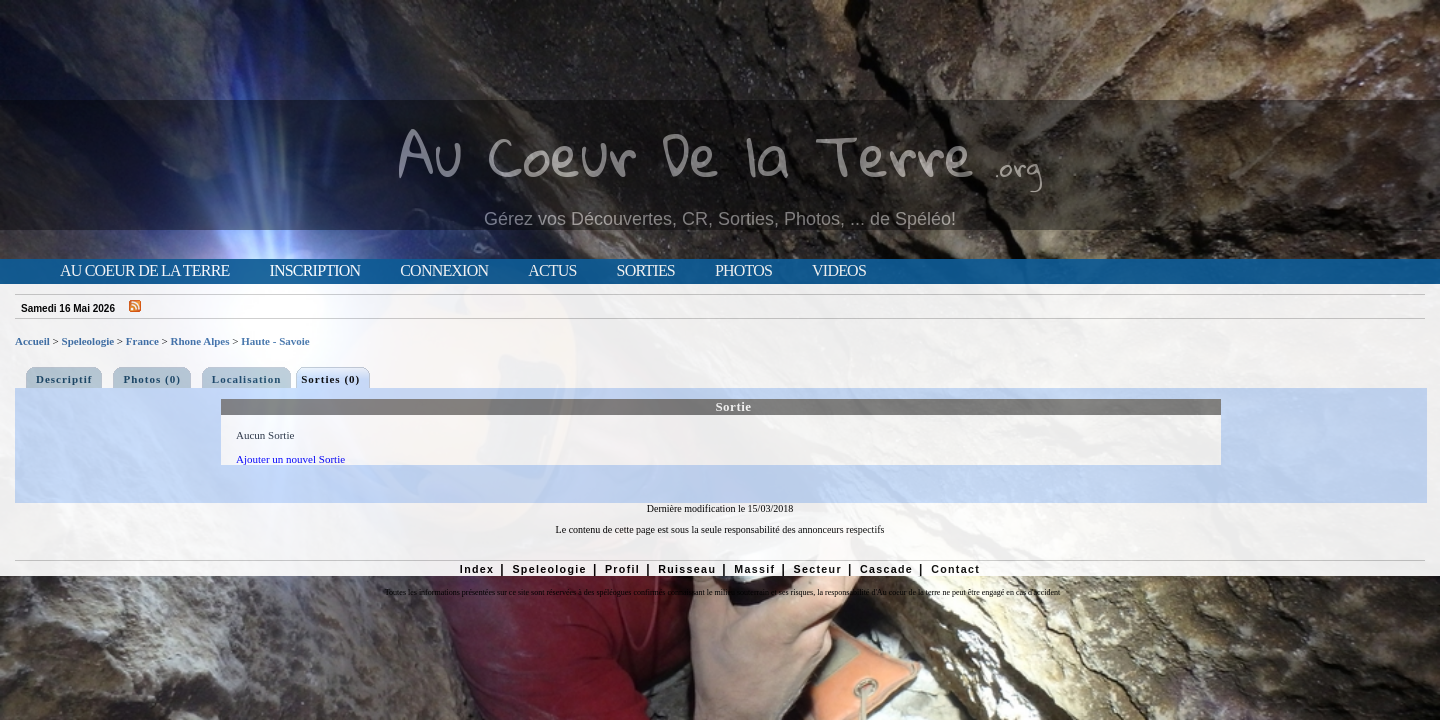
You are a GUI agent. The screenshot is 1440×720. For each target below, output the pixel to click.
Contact (955, 569)
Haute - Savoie (275, 341)
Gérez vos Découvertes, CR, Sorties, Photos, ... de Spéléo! (720, 219)
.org (1018, 166)
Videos (839, 271)
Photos (743, 271)
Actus (552, 271)
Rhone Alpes (200, 341)
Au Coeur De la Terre (686, 154)
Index (477, 569)
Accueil (32, 341)
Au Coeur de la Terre (144, 271)
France (142, 341)
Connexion (444, 271)
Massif (754, 569)
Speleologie (88, 341)
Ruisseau (687, 569)
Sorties (646, 271)
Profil (622, 569)
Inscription (314, 271)
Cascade (886, 569)
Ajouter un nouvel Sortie (290, 459)
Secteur (817, 569)
